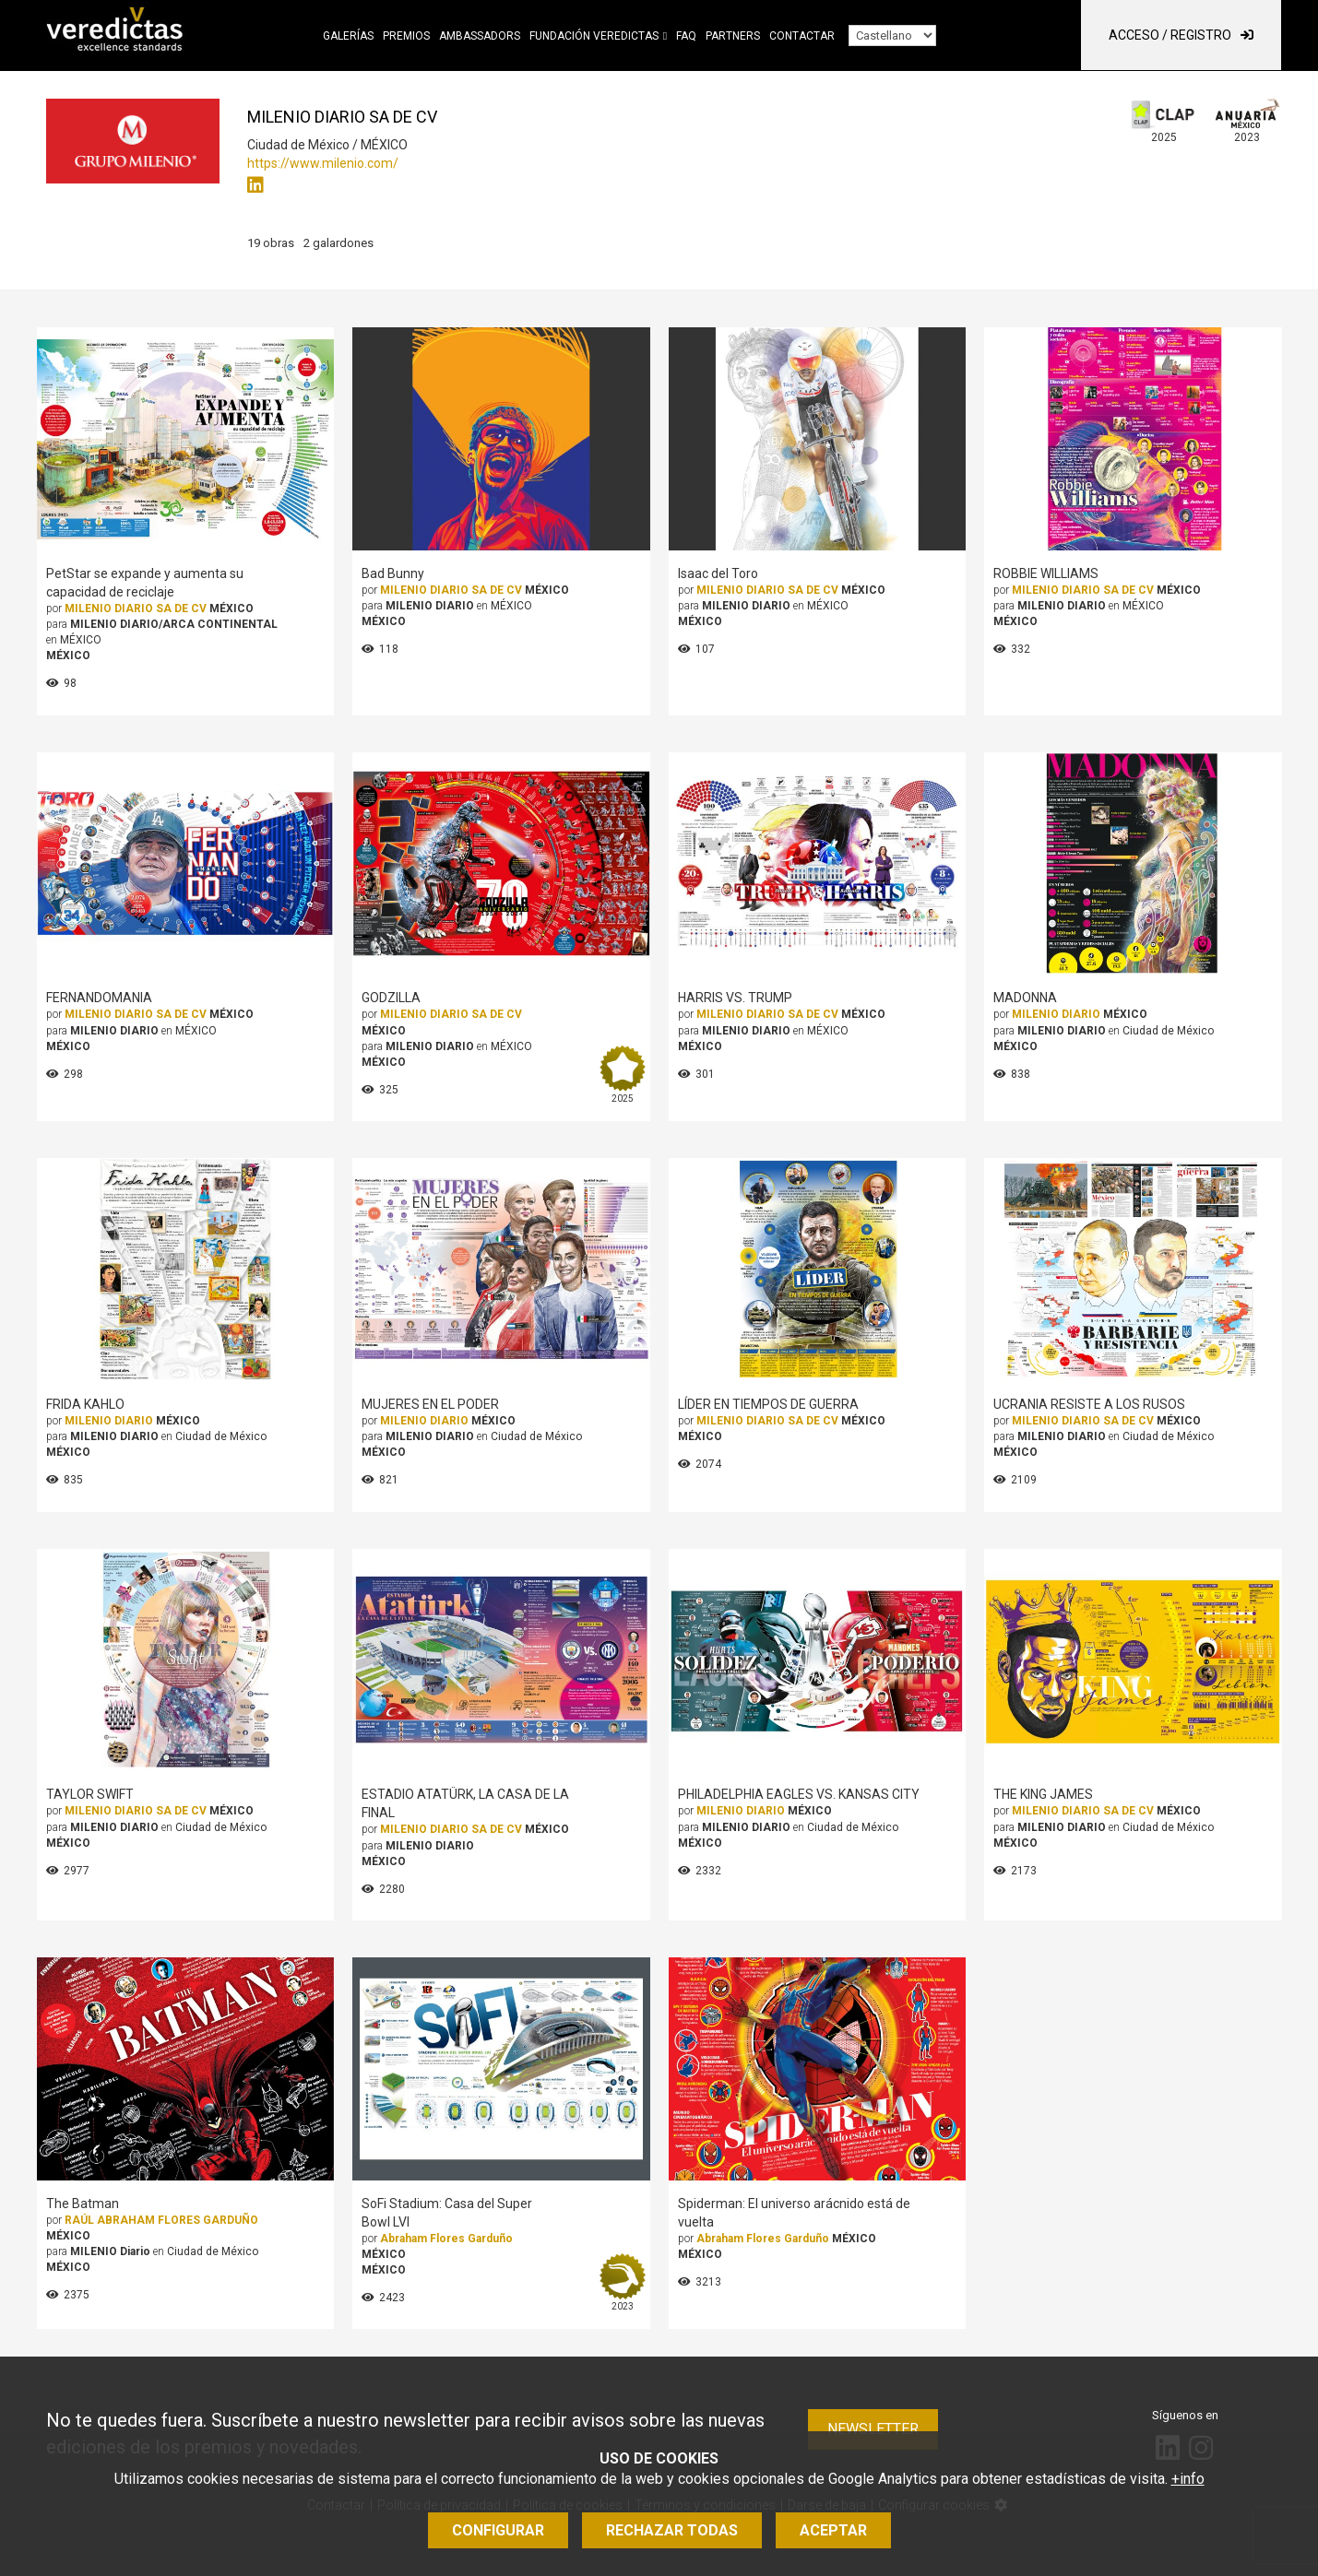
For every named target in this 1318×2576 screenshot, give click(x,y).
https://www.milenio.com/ (322, 163)
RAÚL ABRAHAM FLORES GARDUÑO (161, 2220)
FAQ (686, 36)
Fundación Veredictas (594, 36)
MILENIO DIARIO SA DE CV (136, 608)
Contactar (802, 36)
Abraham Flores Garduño (446, 2238)
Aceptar (833, 2530)
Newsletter (873, 2429)
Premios (406, 36)
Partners (733, 36)
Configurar (498, 2530)
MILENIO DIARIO (1056, 1014)
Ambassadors (479, 36)
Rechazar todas (672, 2530)
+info (1188, 2478)
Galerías (348, 36)
